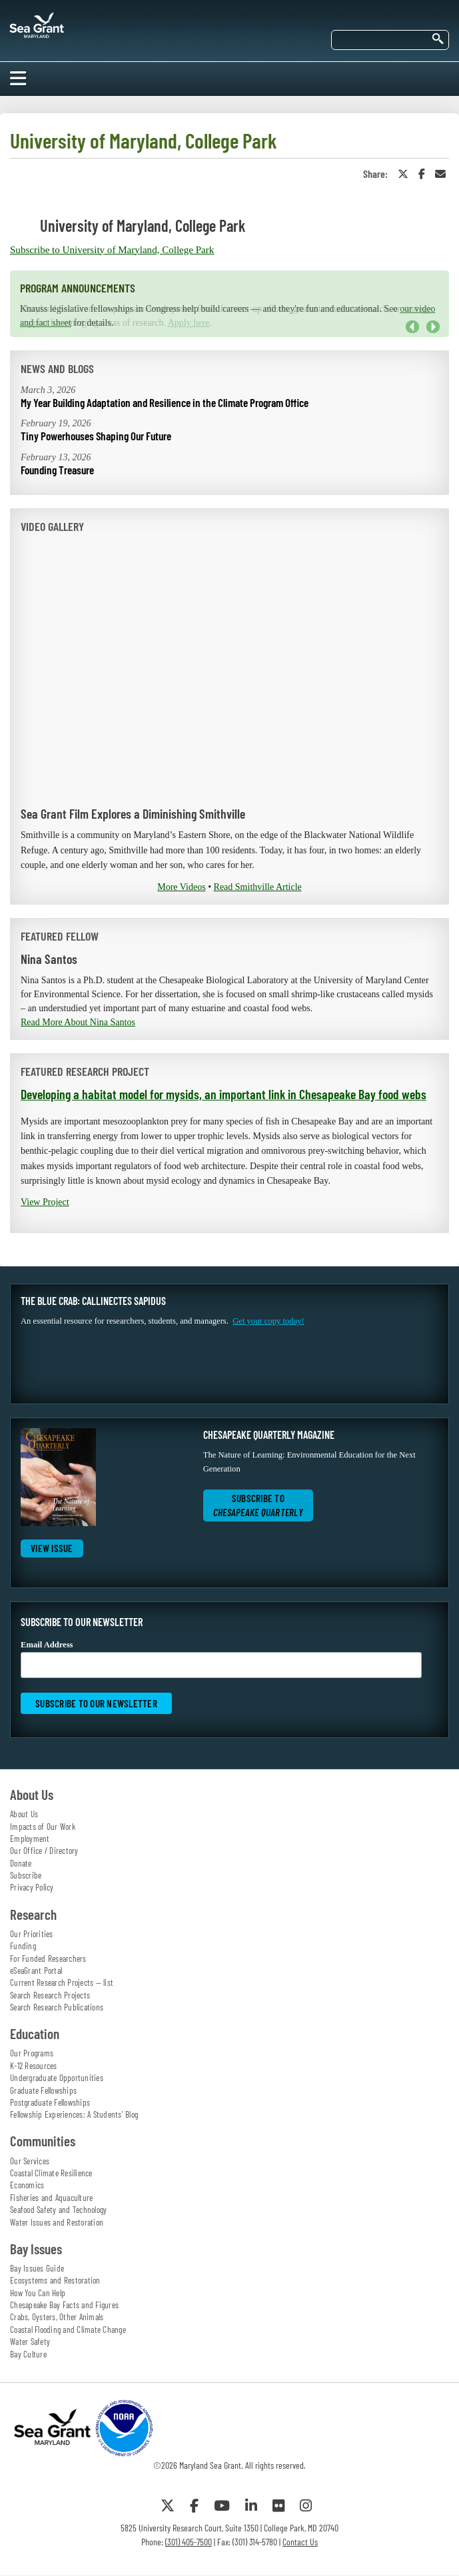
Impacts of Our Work (42, 1826)
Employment (30, 1838)
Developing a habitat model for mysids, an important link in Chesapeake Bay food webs (223, 1094)
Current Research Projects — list (61, 1982)
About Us (24, 1814)
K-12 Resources (33, 2065)
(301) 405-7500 (188, 2541)
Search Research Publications (56, 2007)
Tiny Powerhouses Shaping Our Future (96, 435)
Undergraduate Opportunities (56, 2077)
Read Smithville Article (258, 887)
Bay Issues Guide (37, 2268)
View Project (45, 1202)
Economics (27, 2185)
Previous (412, 327)
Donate (21, 1863)
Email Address (221, 1659)
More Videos (181, 887)
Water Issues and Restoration (56, 2222)
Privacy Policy (32, 1887)
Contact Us (300, 2541)
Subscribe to (258, 1505)
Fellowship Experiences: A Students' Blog (74, 2114)
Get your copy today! (268, 1321)
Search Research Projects (50, 1995)
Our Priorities (31, 1934)
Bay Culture (28, 2354)
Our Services (29, 2161)
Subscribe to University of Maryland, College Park (112, 249)
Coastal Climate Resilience (51, 2173)
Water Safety (30, 2341)
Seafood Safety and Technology (58, 2209)
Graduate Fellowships (43, 2090)
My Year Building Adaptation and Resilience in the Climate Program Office (164, 402)
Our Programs (31, 2053)
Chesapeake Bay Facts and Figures (64, 2305)
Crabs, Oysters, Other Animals (56, 2317)
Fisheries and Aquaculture (51, 2197)
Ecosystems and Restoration (55, 2280)
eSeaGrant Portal (36, 1970)
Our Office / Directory (44, 1850)
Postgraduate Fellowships (50, 2102)
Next (433, 327)
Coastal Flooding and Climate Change (68, 2329)
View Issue (52, 1548)
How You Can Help (37, 2293)
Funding (23, 1945)
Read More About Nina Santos (78, 1022)
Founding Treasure (57, 469)
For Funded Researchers (48, 1958)
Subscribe (25, 1875)
